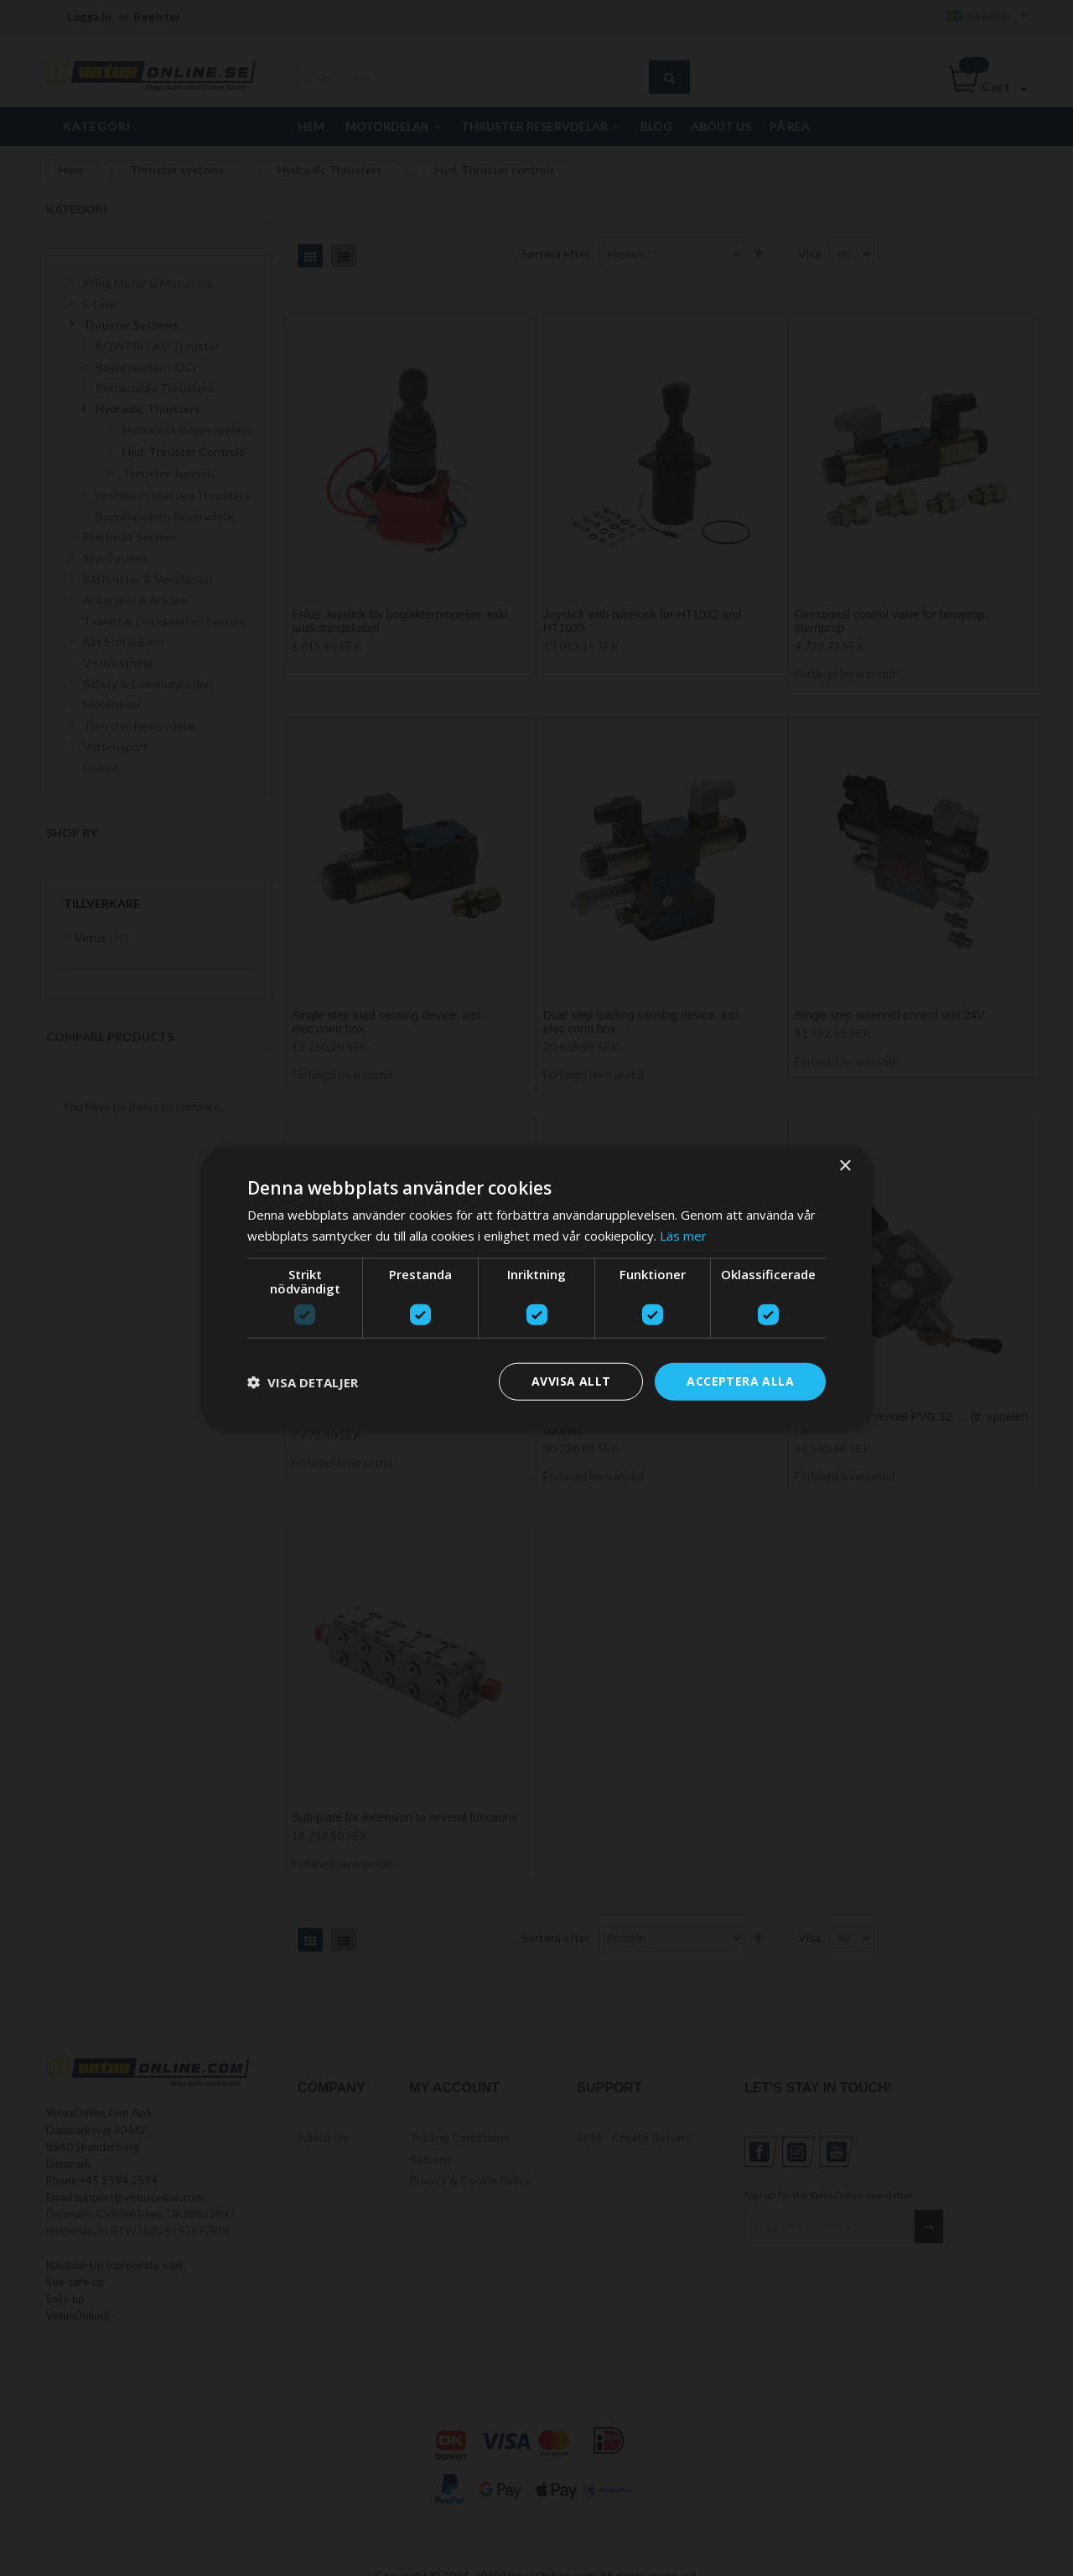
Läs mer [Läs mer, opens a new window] (683, 1234)
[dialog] (536, 1288)
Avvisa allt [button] (570, 1381)
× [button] (844, 1165)
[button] (302, 1381)
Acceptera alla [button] (740, 1381)
